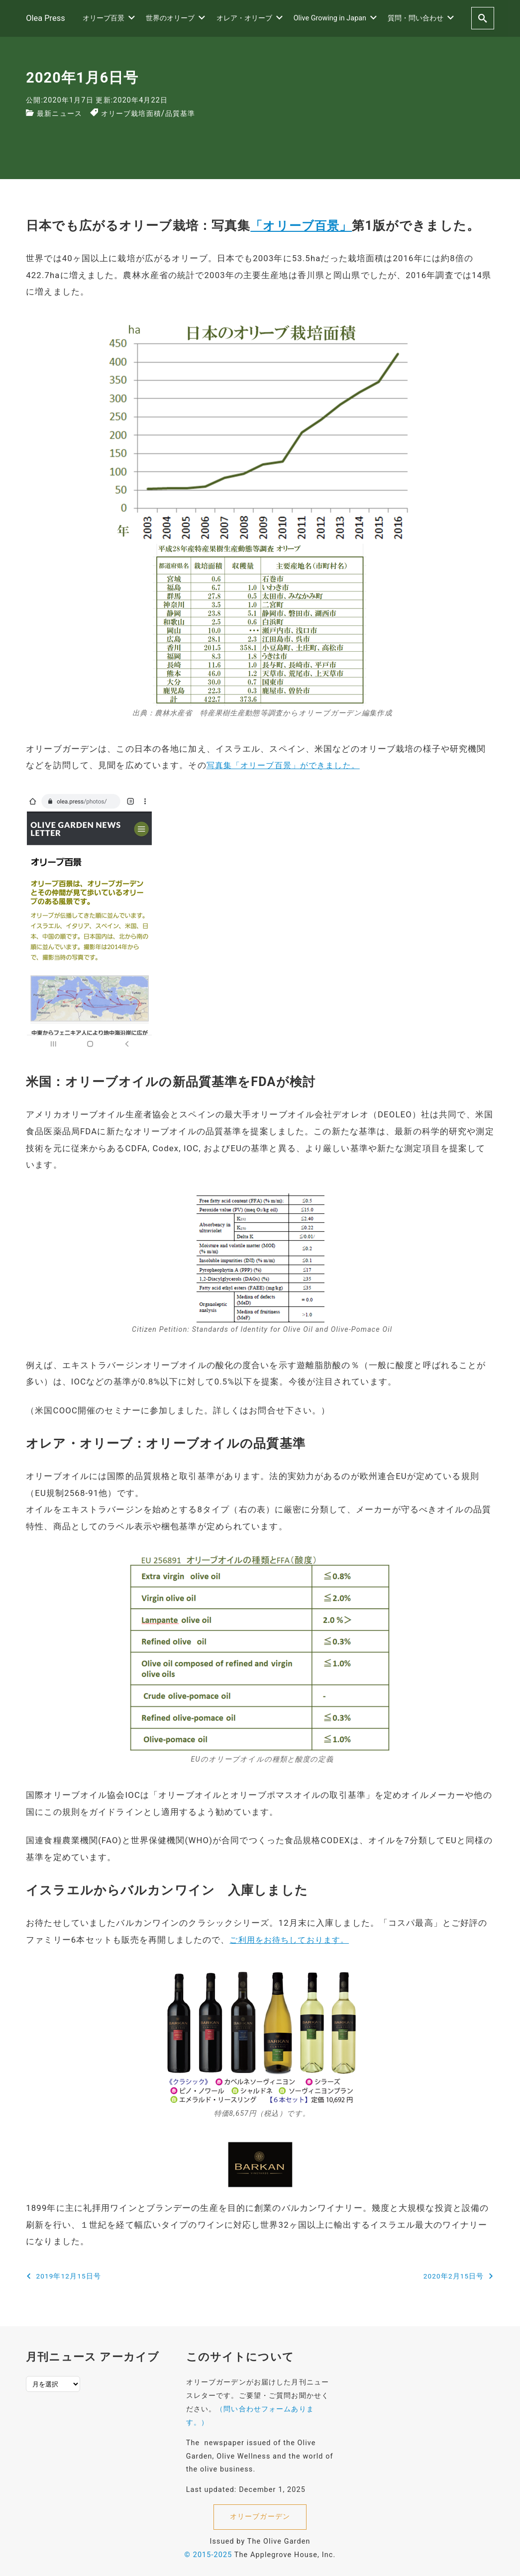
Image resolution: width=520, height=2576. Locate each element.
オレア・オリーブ (249, 17)
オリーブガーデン (260, 2513)
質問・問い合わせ (421, 17)
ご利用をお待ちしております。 (292, 1937)
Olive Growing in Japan (335, 17)
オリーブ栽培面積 (141, 113)
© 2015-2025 (208, 2551)
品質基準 (196, 113)
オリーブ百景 (109, 17)
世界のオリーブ (175, 17)
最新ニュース (62, 113)
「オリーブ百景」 (303, 225)
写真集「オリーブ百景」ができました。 (288, 764)
